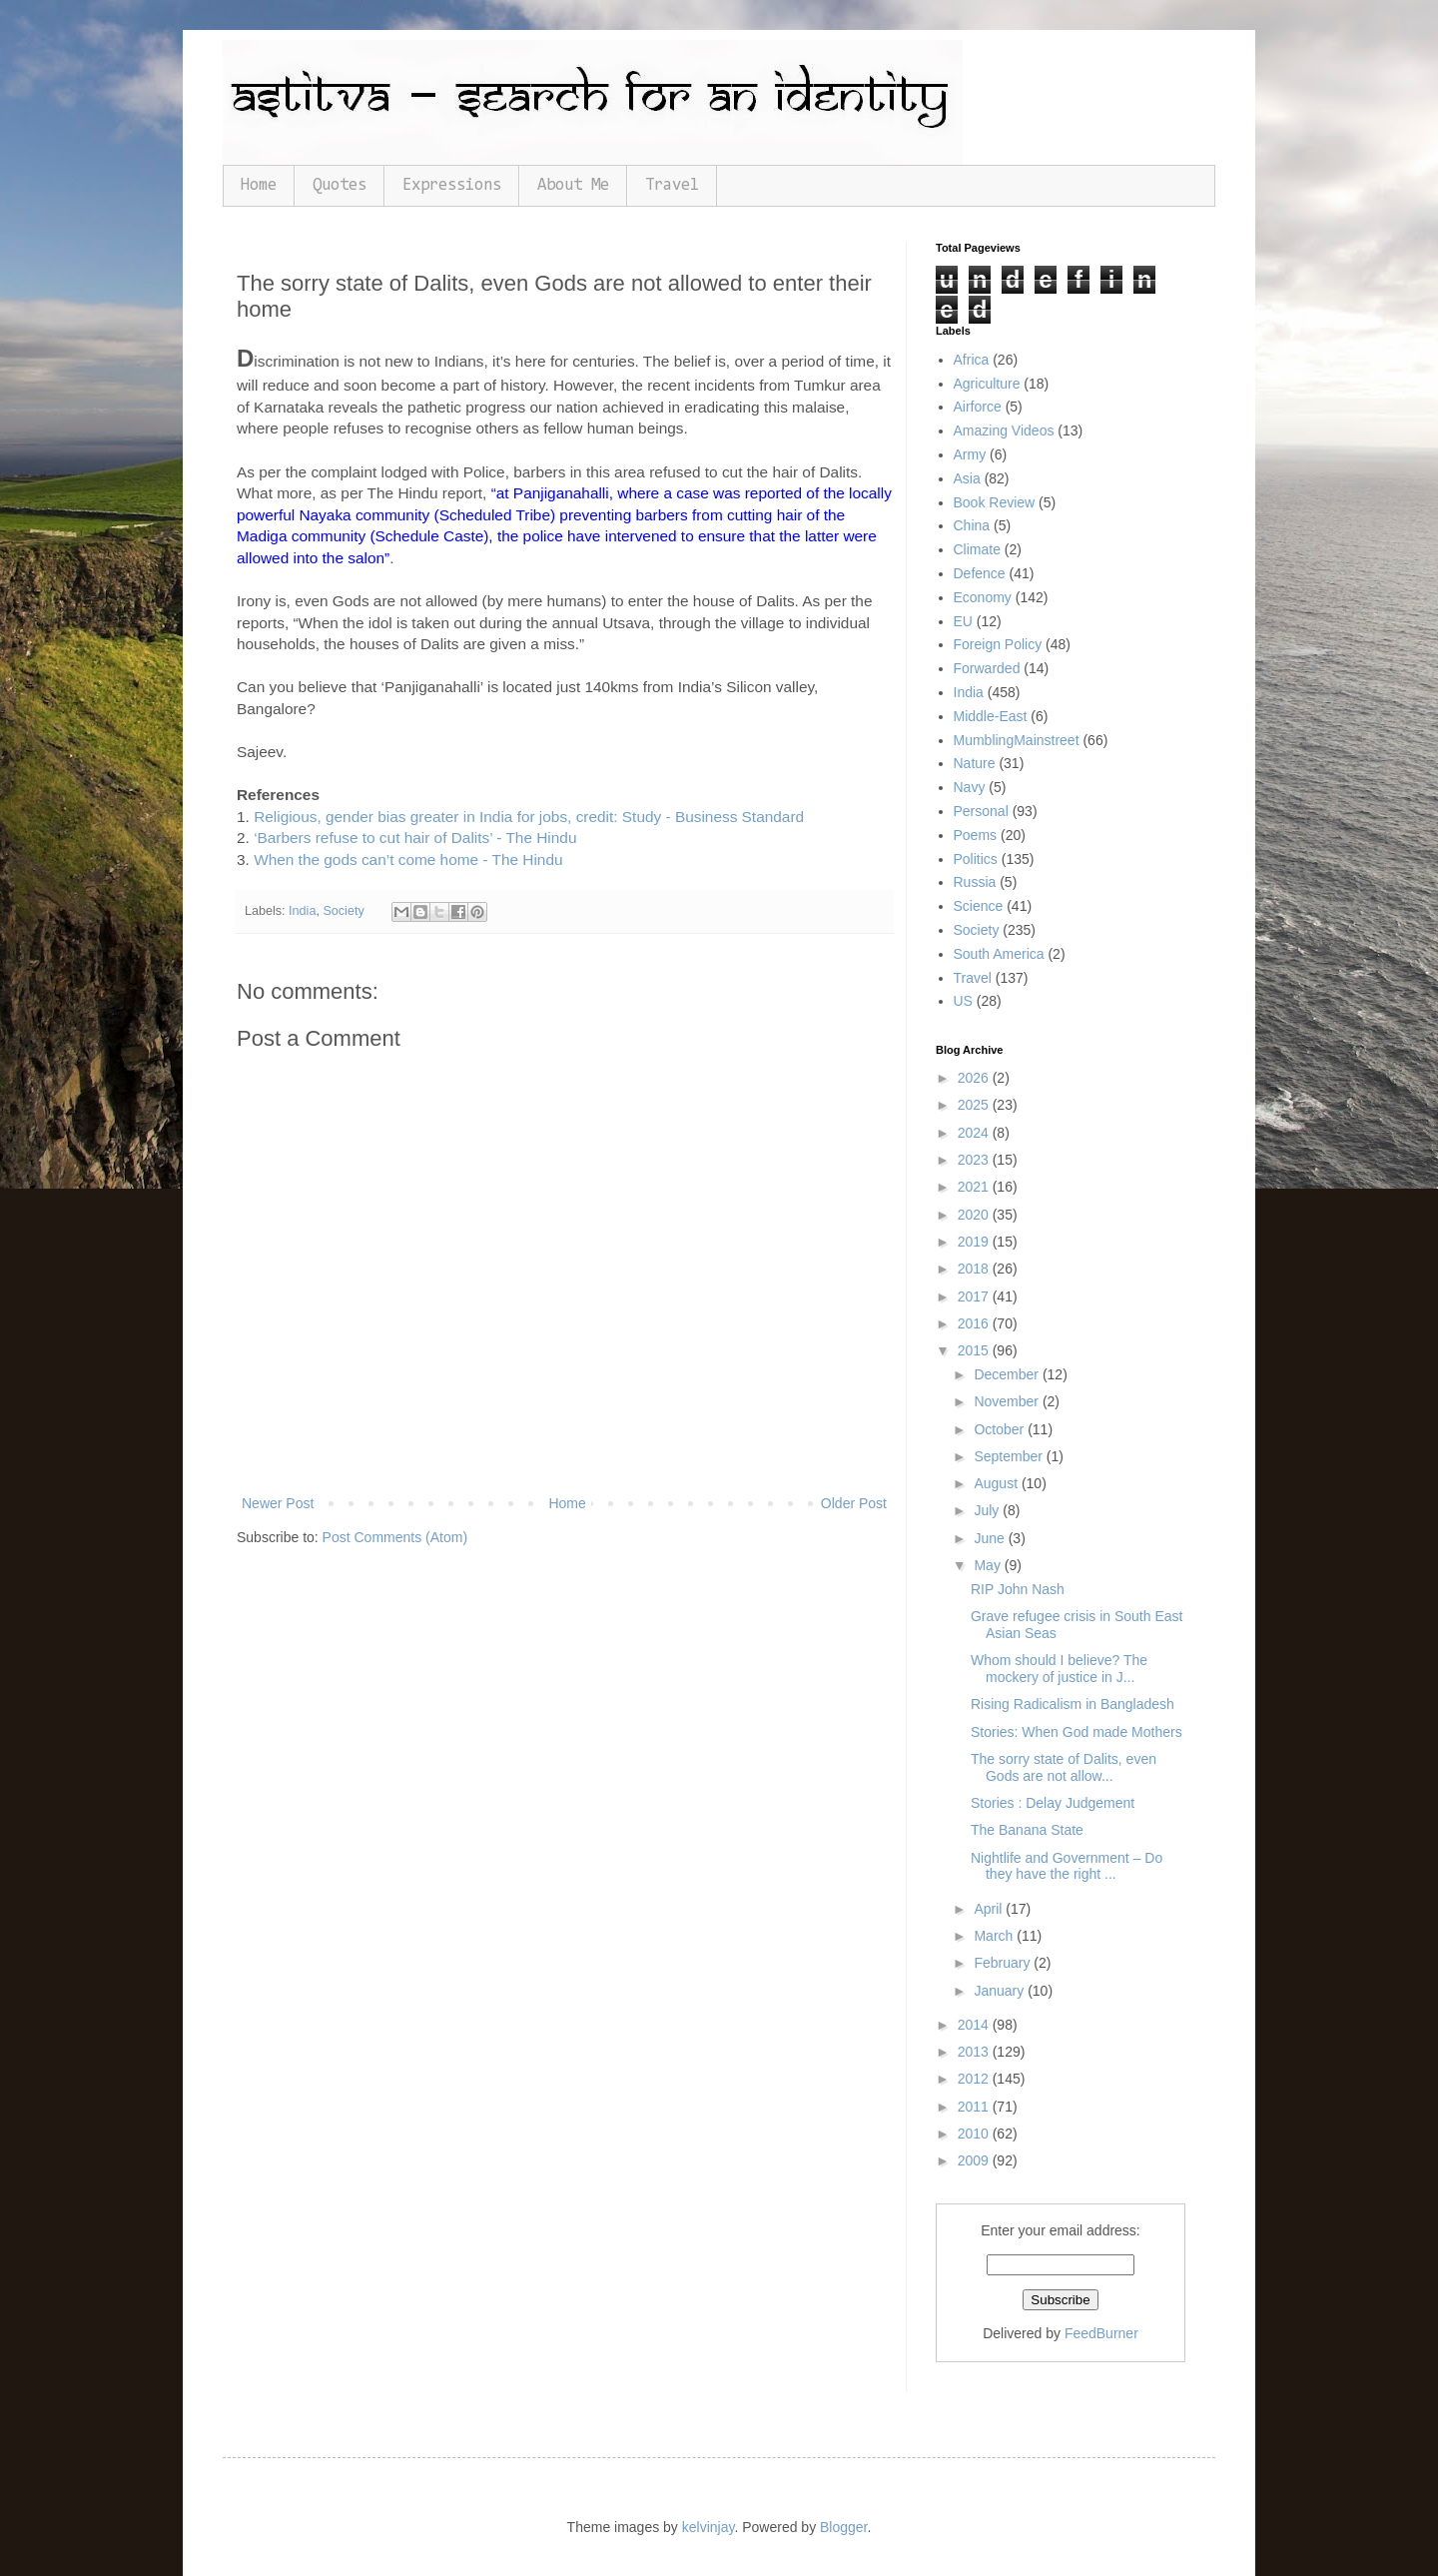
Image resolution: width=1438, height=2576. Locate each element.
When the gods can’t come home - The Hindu (408, 859)
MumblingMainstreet (1016, 740)
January (1001, 1991)
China (972, 525)
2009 (975, 2160)
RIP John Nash (1018, 1589)
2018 (975, 1269)
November (1008, 1401)
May (989, 1565)
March (995, 1936)
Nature (975, 763)
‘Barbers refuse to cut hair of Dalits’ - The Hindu (415, 837)
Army (970, 454)
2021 (975, 1187)
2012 (975, 2079)
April (990, 1909)
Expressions (451, 185)
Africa (972, 360)
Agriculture (987, 384)
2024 (975, 1133)
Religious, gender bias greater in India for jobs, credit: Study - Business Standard (529, 816)
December (1008, 1374)
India (302, 911)
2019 (975, 1242)
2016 (975, 1323)
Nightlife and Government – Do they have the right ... (1066, 1866)
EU (963, 621)
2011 (975, 2107)
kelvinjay (708, 2527)
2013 (975, 2052)
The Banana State (1027, 1830)
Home (259, 185)
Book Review (995, 502)
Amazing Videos (1004, 430)
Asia (967, 478)
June (991, 1538)
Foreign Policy (998, 644)
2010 (975, 2134)
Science (979, 906)
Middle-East (991, 716)
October (1001, 1429)
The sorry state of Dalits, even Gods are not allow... (1063, 1767)
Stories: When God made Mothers (1076, 1732)
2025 (975, 1105)
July (988, 1510)
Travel (672, 185)
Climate (977, 549)
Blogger (843, 2527)
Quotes (339, 185)
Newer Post (278, 1503)
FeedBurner (1101, 2333)
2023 (975, 1160)
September (1010, 1456)
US (963, 1001)
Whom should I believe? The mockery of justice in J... (1059, 1668)
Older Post (854, 1503)
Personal (981, 811)
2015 (975, 1350)
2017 (975, 1296)
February (1004, 1963)
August (997, 1483)
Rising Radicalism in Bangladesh (1072, 1704)
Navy (970, 787)
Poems (976, 835)
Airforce (978, 407)
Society (343, 911)
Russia (975, 882)
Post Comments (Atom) (395, 1537)
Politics (976, 859)
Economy (983, 597)
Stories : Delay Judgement (1052, 1803)
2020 (975, 1215)
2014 (975, 2025)
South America (999, 954)
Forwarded (987, 668)
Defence (980, 573)
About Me (573, 185)
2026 (975, 1078)
